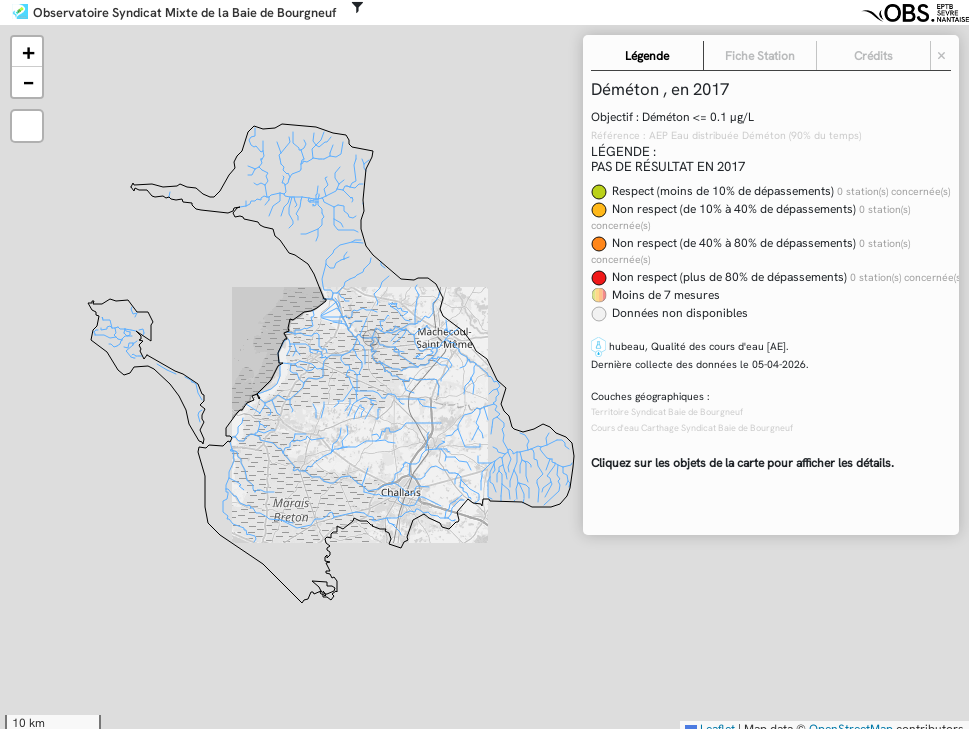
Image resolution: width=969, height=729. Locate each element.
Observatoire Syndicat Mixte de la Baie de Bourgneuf (184, 13)
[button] (27, 52)
